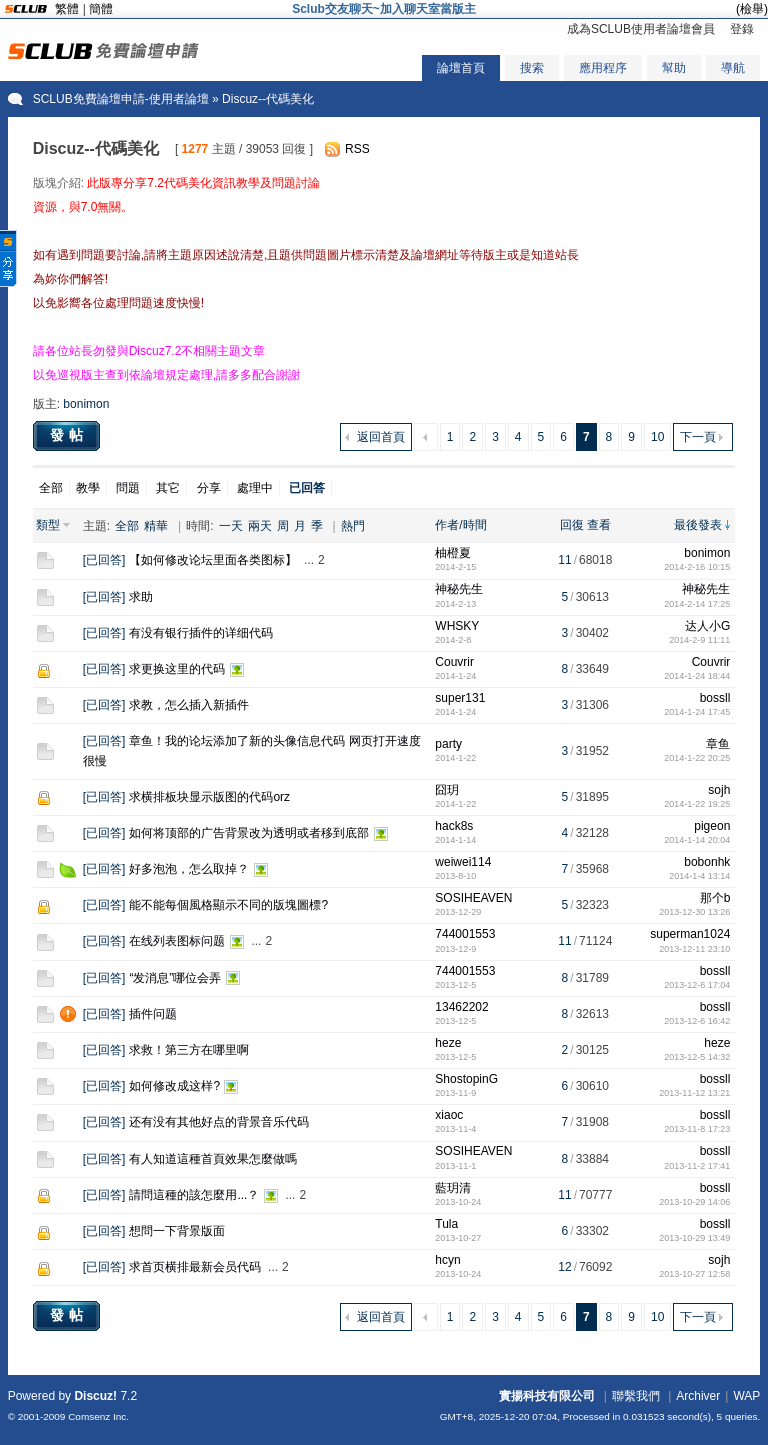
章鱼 (718, 744)
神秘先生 (459, 589)
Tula (446, 1224)
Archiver (698, 1396)
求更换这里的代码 (177, 669)
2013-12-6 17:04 (697, 985)
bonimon (86, 404)
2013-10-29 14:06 (694, 1202)
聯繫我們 (636, 1396)
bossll (715, 698)
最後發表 (698, 525)
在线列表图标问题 (177, 941)
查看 (599, 525)
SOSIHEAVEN (473, 898)
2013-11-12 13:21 (694, 1093)
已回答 (104, 560)
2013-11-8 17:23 (697, 1129)
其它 (168, 488)
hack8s (454, 826)
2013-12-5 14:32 (697, 1057)
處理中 (255, 488)
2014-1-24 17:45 (697, 712)
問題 (128, 488)
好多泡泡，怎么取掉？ (189, 869)
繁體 (67, 9)
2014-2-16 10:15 (697, 567)
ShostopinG (466, 1079)
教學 (88, 488)
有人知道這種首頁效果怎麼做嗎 (213, 1159)
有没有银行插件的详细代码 (201, 633)
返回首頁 (381, 437)
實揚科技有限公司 (547, 1396)
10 (657, 437)
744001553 (465, 934)
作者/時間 (460, 525)
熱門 (353, 526)
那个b (715, 898)
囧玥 (447, 790)
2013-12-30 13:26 (694, 912)
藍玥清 (453, 1188)
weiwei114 (463, 862)
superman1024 (690, 934)
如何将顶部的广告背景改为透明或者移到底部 (249, 833)
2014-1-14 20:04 (697, 840)
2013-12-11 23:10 (694, 949)
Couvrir (454, 662)
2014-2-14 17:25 (697, 604)
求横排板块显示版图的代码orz (209, 797)
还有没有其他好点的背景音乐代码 (219, 1122)
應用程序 (603, 68)
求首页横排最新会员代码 (195, 1267)
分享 (209, 488)
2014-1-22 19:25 (697, 804)
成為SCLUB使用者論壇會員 (641, 29)
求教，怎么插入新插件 (189, 705)
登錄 (742, 29)
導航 (733, 68)
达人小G (707, 626)
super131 (460, 698)
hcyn (447, 1260)
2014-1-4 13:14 (699, 876)
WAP (746, 1396)
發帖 (69, 435)
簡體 (101, 9)
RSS (357, 149)
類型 (48, 525)
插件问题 (153, 1014)
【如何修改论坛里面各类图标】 (213, 560)
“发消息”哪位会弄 (175, 978)
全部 (51, 488)
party (448, 744)
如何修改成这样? (174, 1086)
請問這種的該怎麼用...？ (194, 1195)
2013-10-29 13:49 (694, 1238)
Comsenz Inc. (98, 1416)
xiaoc (449, 1115)
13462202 (461, 1007)
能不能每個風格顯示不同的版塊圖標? (228, 905)
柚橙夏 (453, 553)
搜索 (532, 68)
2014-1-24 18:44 (697, 676)
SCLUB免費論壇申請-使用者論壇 (121, 99)
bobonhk (707, 862)
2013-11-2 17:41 (697, 1166)
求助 (141, 597)
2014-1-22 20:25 (697, 758)
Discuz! (95, 1396)
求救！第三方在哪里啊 (189, 1050)
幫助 (674, 68)
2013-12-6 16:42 (697, 1021)
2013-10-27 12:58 (694, 1274)
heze (448, 1043)
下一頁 (698, 437)
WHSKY (457, 626)
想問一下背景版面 (177, 1231)
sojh (719, 790)
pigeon (712, 826)
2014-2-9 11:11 (699, 640)
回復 (572, 525)
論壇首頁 (461, 68)
